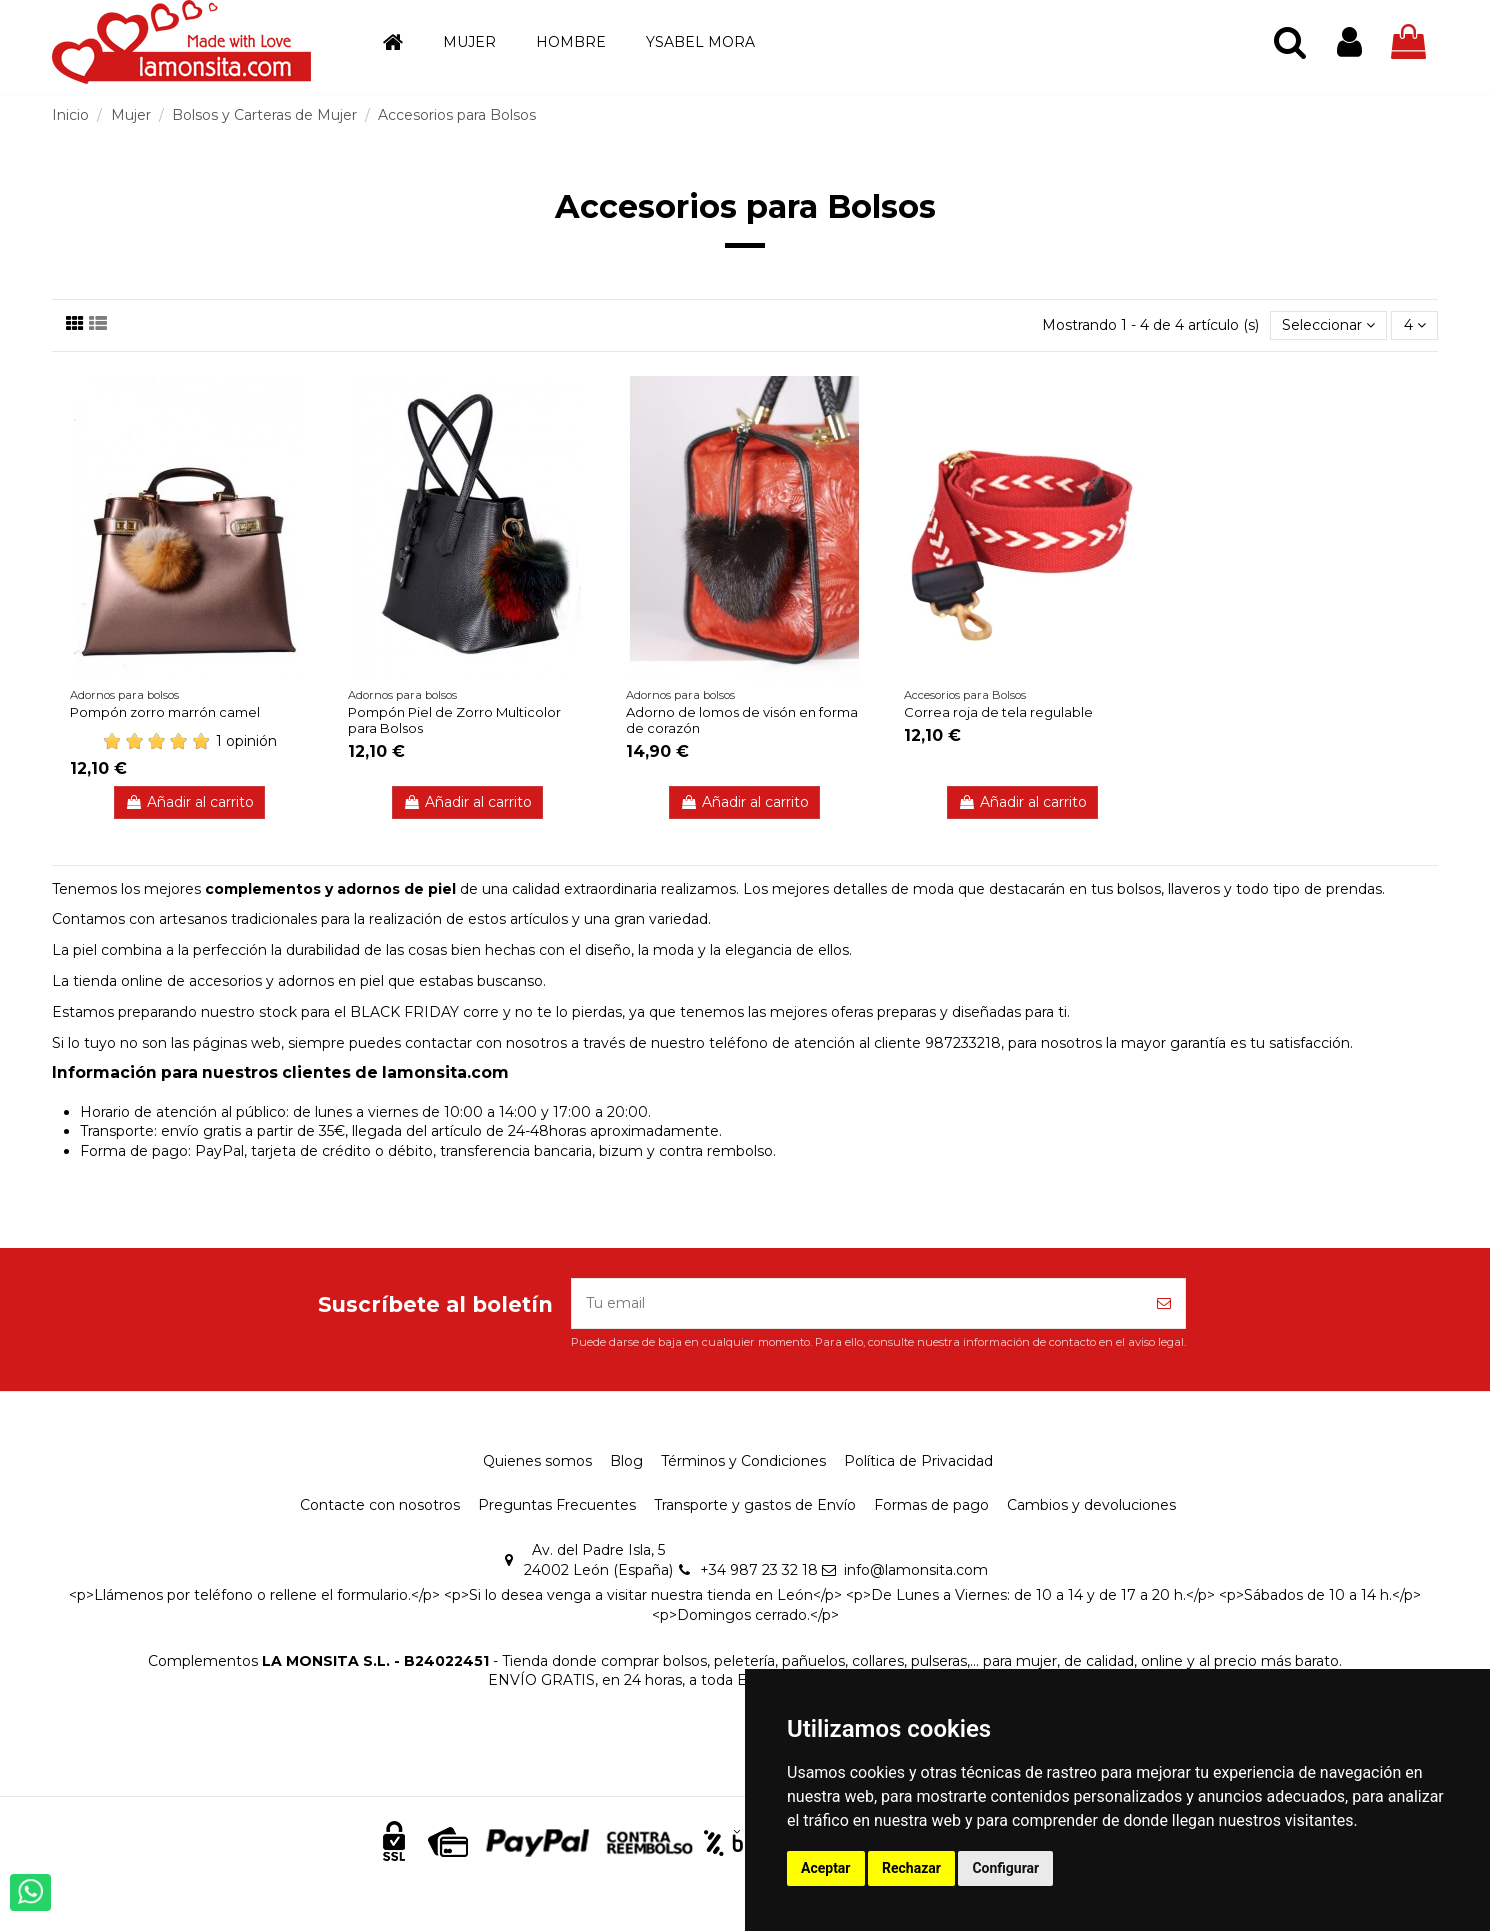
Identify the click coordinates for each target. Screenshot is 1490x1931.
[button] (469, 42)
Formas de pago (931, 1505)
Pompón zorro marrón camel (165, 712)
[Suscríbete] (1164, 1303)
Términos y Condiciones (743, 1461)
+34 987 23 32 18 (759, 1570)
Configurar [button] (1005, 1868)
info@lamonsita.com (916, 1570)
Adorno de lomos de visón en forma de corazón (742, 720)
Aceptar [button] (826, 1868)
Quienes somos (537, 1461)
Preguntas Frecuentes (557, 1505)
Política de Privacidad (918, 1461)
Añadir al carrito (189, 802)
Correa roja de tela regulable (998, 712)
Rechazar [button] (911, 1868)
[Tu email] (857, 1303)
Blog (626, 1461)
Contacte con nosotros (380, 1505)
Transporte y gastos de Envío (755, 1505)
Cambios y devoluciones (1091, 1505)
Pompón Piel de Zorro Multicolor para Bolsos (454, 720)
